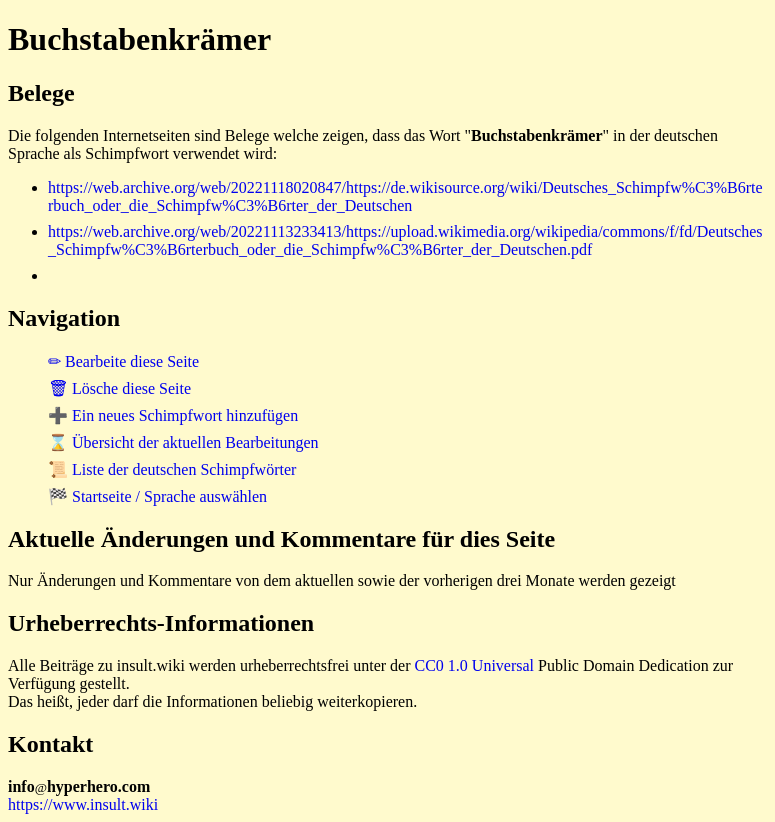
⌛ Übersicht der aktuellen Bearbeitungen (183, 442)
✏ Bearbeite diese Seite (123, 361)
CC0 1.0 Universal (475, 665)
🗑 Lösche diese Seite (119, 388)
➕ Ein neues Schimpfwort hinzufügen (173, 415)
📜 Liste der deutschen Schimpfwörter (172, 469)
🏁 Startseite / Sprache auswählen (157, 496)
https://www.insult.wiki (83, 804)
